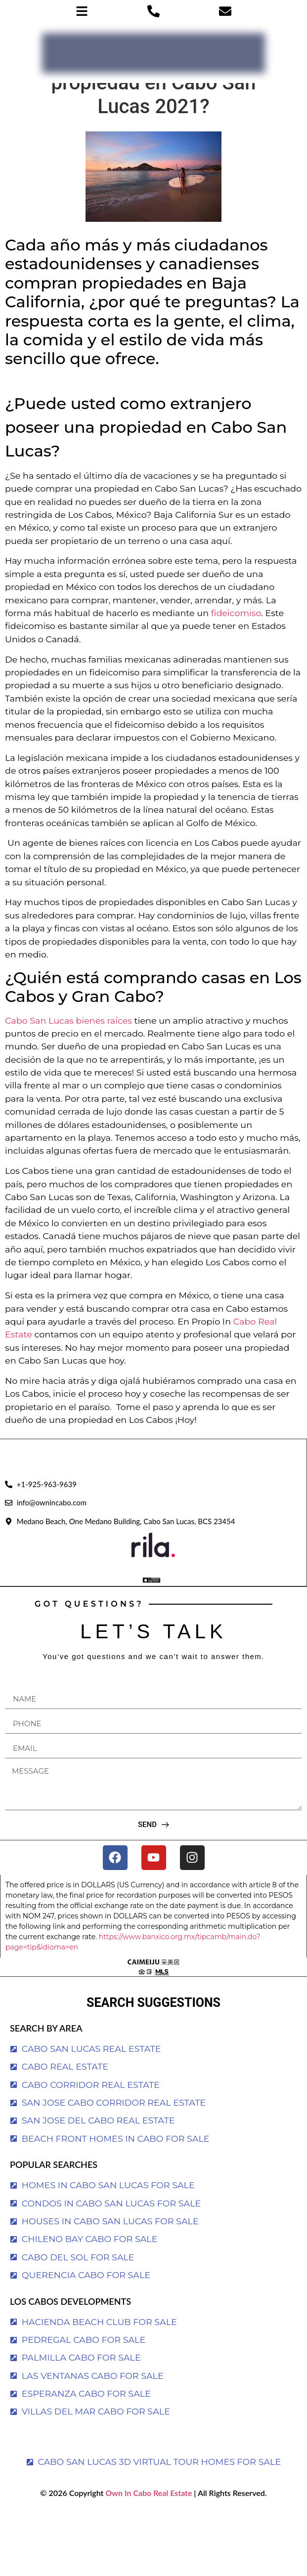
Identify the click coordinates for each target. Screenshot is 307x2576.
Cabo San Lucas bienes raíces (68, 1020)
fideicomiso (236, 613)
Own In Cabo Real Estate (147, 2492)
